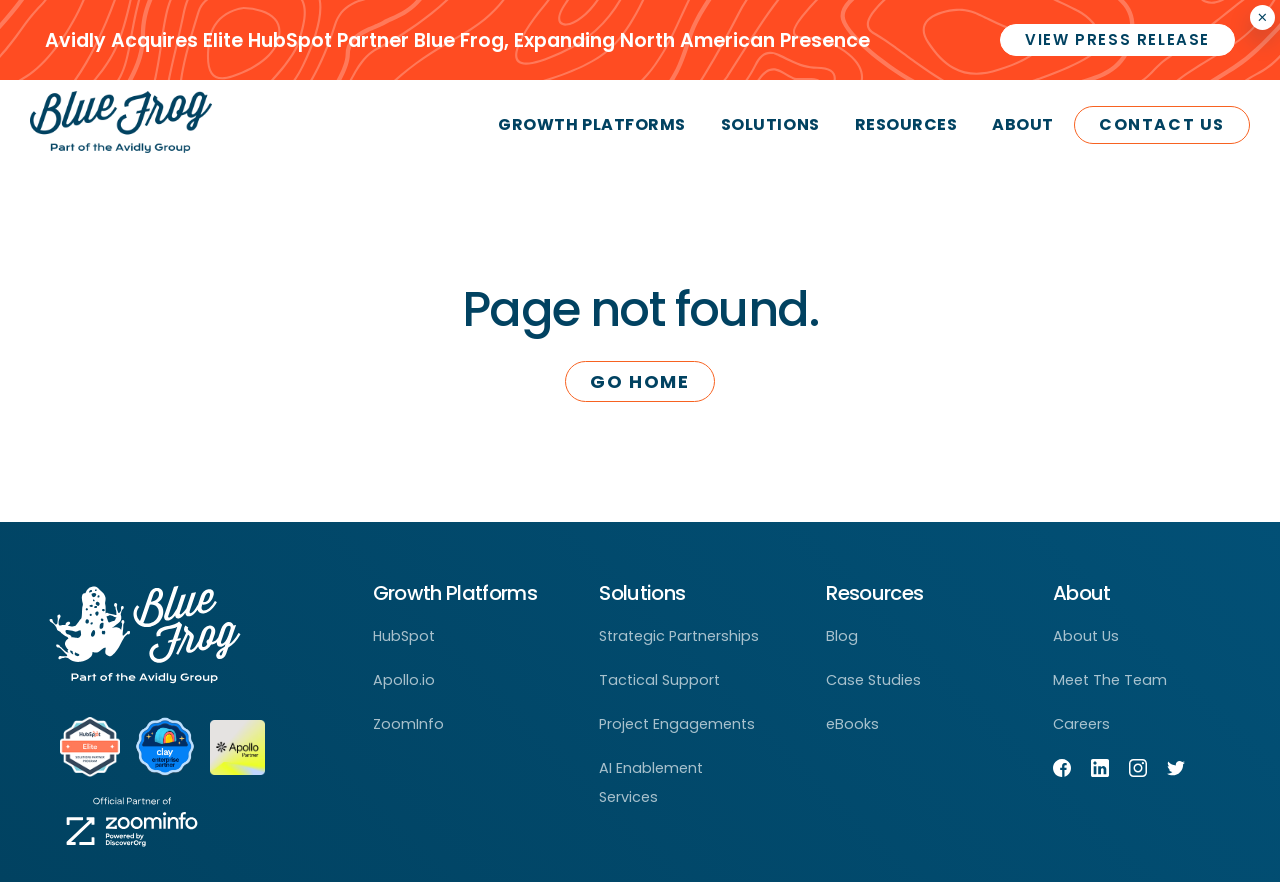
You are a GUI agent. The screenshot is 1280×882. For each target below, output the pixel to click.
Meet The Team (1110, 680)
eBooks (852, 724)
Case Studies (873, 680)
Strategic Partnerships (679, 636)
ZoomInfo (408, 724)
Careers (1081, 724)
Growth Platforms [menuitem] (591, 124)
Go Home (639, 381)
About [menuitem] (1023, 124)
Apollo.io (404, 680)
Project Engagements (677, 724)
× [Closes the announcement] (1262, 17)
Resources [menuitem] (906, 124)
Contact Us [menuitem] (1162, 124)
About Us (1086, 636)
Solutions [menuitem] (770, 124)
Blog (842, 636)
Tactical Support (659, 680)
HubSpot (404, 636)
